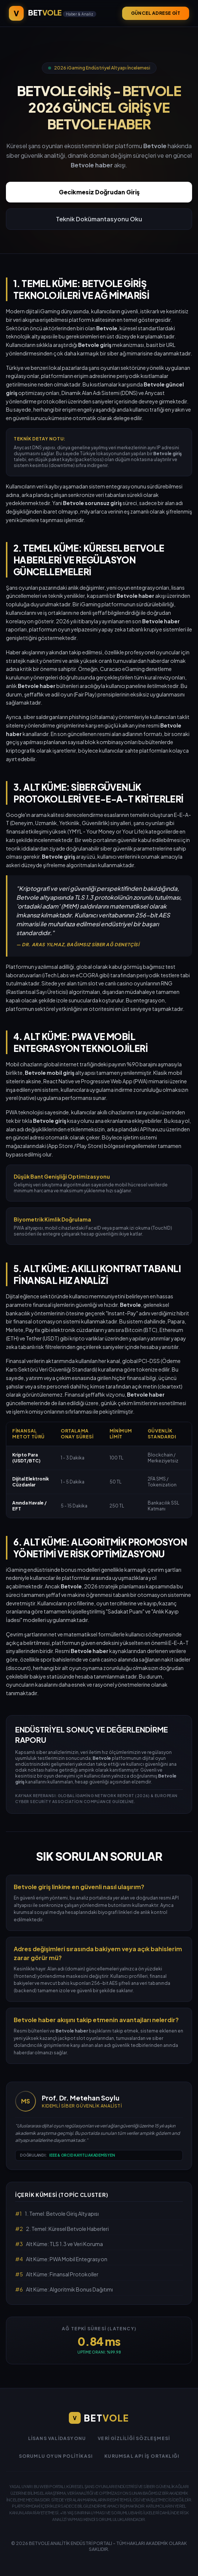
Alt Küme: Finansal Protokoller (56, 2274)
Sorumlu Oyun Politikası (56, 2456)
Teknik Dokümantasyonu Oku (99, 219)
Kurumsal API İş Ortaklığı (141, 2456)
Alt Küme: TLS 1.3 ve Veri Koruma (59, 2244)
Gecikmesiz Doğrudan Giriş (99, 192)
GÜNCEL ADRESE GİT (155, 13)
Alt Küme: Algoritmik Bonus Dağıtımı (64, 2289)
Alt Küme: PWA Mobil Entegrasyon (61, 2259)
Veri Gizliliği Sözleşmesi (134, 2438)
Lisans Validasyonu (57, 2438)
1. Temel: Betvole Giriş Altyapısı (57, 2213)
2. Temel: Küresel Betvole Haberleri (62, 2228)
